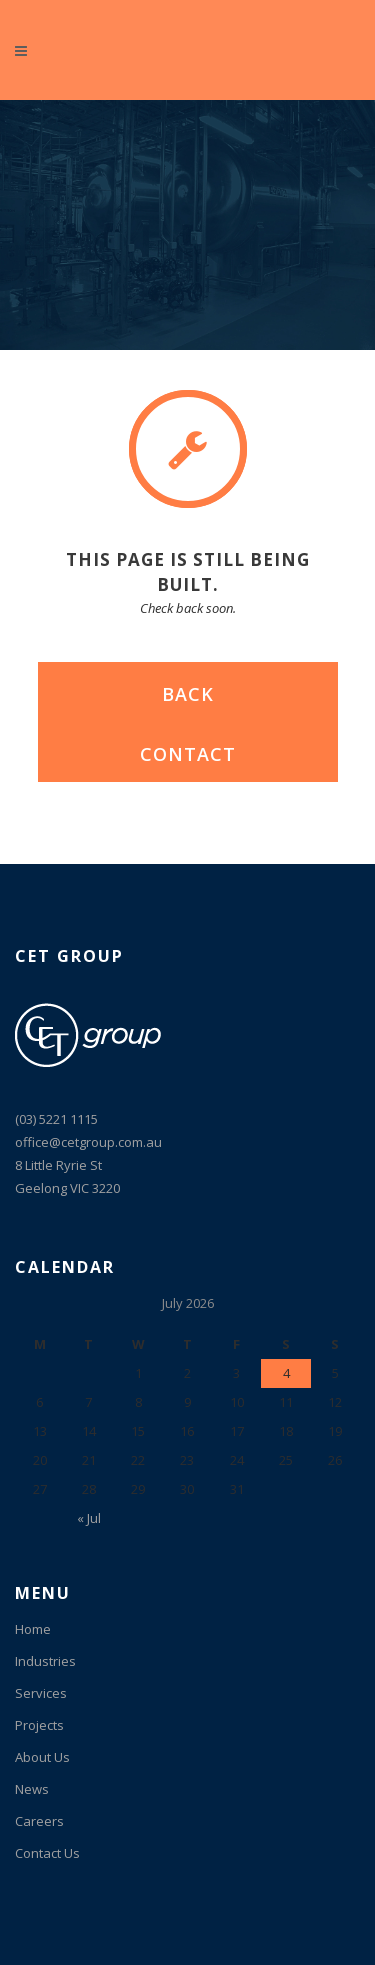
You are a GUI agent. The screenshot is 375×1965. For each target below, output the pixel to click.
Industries (45, 1661)
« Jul (89, 1518)
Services (41, 1693)
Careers (39, 1821)
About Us (42, 1757)
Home (33, 1629)
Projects (39, 1725)
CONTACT (188, 754)
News (32, 1789)
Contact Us (47, 1853)
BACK (188, 694)
